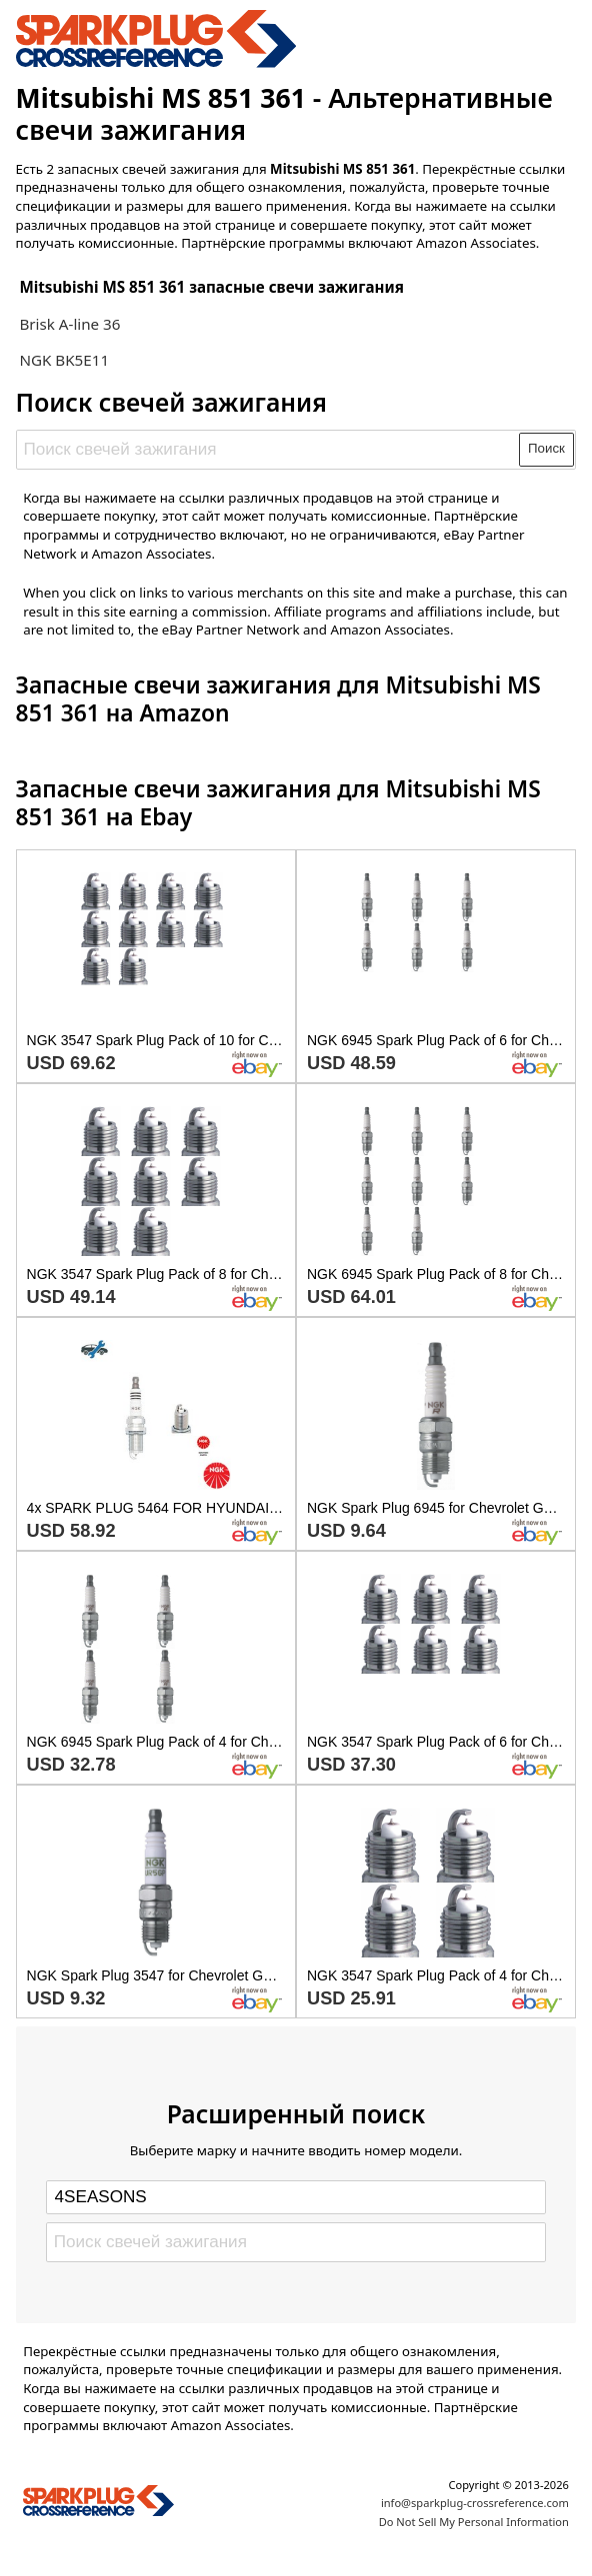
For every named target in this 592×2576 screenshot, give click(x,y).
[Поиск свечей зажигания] (268, 450)
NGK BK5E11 (64, 360)
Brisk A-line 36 (69, 324)
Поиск (546, 448)
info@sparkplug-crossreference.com (475, 2502)
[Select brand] (296, 2197)
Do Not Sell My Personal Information (474, 2521)
